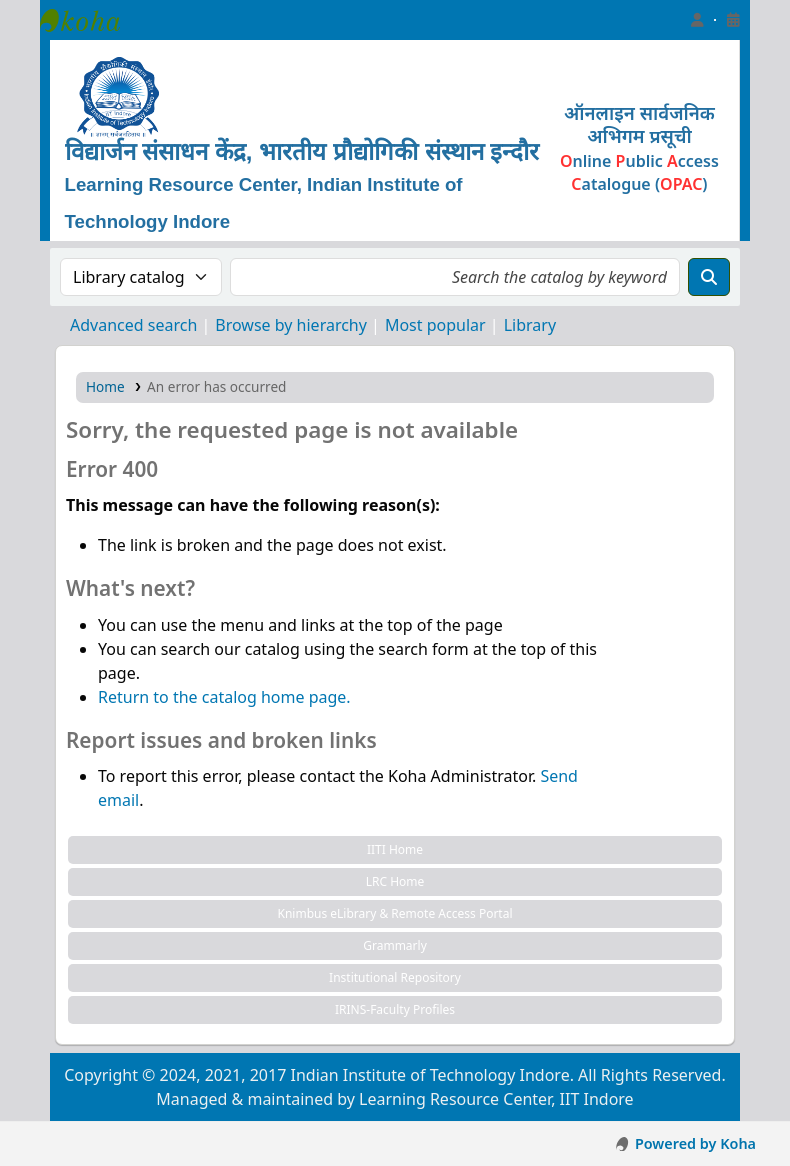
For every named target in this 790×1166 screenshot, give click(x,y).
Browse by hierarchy (291, 325)
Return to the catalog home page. (224, 697)
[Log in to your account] (697, 20)
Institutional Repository (395, 977)
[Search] (709, 277)
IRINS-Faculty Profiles (395, 1009)
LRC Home (395, 881)
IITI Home (395, 849)
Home (105, 386)
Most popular (435, 325)
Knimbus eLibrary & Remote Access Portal (394, 913)
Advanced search (133, 325)
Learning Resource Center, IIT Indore (90, 20)
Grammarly (395, 945)
